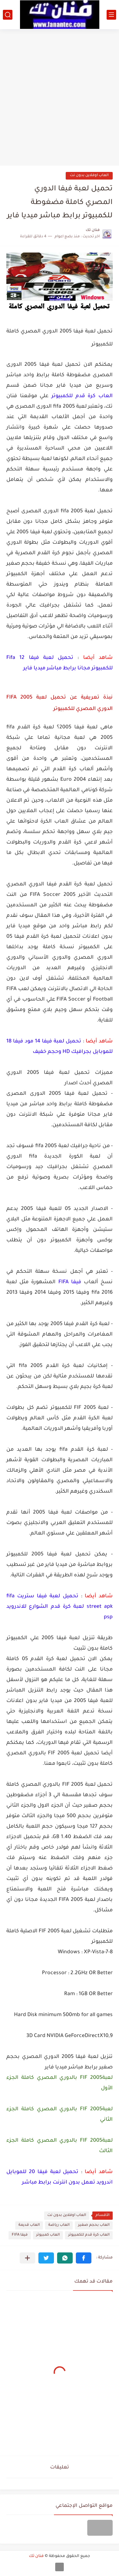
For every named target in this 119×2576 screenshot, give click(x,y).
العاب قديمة (29, 2225)
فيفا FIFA (20, 2235)
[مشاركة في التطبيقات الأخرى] (27, 2258)
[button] (83, 2258)
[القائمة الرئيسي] (111, 15)
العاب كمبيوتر (48, 2235)
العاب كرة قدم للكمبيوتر (88, 2235)
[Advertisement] (59, 95)
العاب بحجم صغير (93, 2225)
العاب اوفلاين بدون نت (89, 176)
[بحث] (7, 15)
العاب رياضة (58, 2225)
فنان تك (36, 2556)
